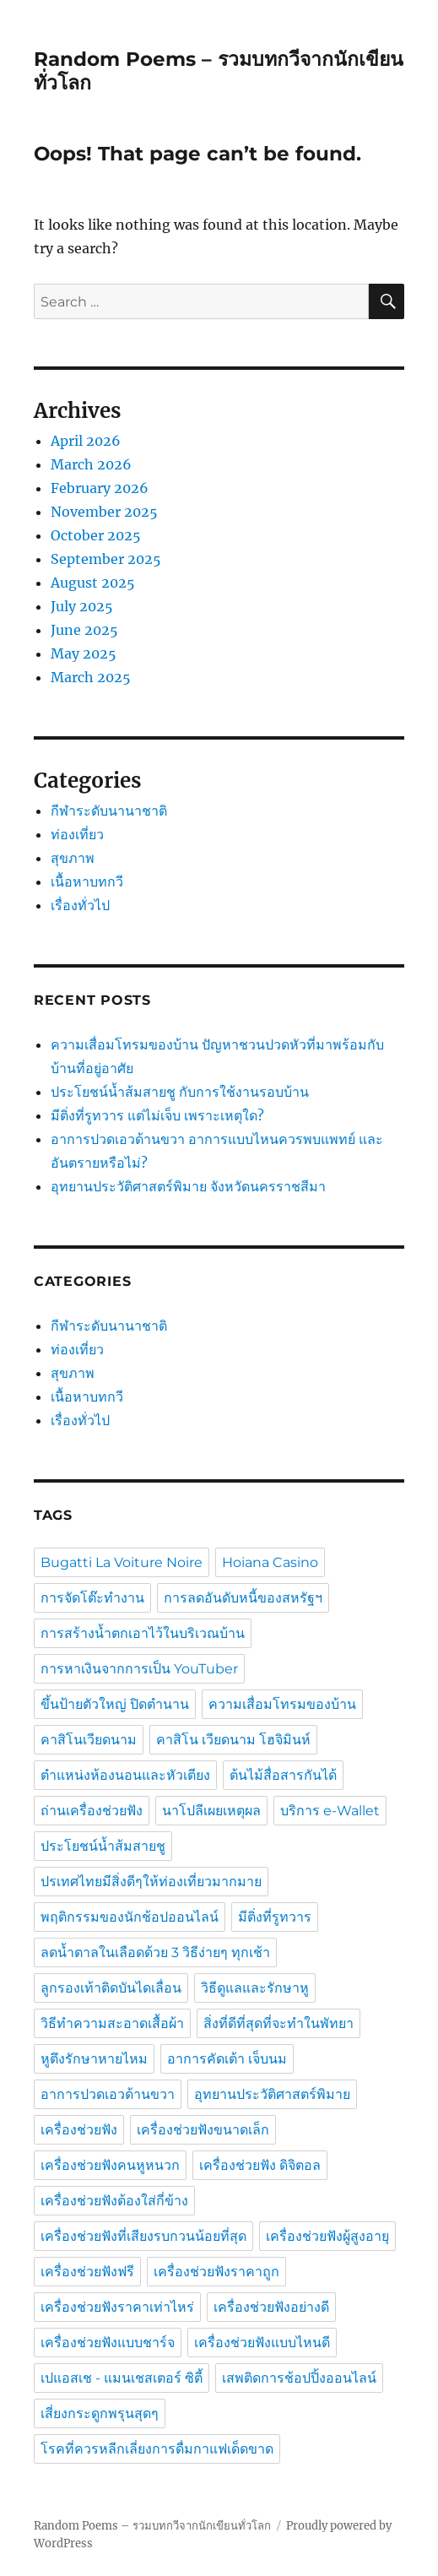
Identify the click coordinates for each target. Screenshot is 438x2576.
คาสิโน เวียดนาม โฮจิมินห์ (233, 1740)
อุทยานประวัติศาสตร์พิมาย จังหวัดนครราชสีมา (190, 1186)
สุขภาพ (73, 857)
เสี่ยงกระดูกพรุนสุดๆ (100, 2413)
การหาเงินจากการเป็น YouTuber (139, 1669)
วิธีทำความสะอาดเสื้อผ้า (112, 2023)
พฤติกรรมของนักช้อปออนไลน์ (130, 1917)
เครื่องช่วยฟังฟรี (87, 2272)
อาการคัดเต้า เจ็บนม (227, 2059)
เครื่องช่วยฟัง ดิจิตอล (260, 2165)
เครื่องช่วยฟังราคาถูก (216, 2272)
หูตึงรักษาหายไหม (94, 2059)
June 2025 (84, 629)
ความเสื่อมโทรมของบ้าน (282, 1704)
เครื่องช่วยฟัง (79, 2130)
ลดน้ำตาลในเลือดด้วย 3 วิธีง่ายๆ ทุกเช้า (155, 1952)
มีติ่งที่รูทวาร (274, 1917)
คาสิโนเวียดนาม (89, 1740)
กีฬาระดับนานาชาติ (109, 810)
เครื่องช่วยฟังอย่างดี (271, 2307)
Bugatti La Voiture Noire (122, 1562)
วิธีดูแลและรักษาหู (255, 1988)
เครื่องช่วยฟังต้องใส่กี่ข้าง (114, 2201)
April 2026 (86, 440)
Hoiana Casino (270, 1562)
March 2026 (91, 464)
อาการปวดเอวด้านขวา (108, 2094)
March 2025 (91, 677)
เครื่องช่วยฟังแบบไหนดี (262, 2343)
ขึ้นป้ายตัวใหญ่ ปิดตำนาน (115, 1704)
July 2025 (82, 606)
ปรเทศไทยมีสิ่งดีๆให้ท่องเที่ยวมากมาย (151, 1882)
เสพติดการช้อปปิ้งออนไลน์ (299, 2378)
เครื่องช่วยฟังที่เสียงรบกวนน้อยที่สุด (143, 2236)
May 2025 (83, 653)
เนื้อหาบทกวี (87, 881)
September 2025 (106, 558)
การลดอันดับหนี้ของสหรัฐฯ (243, 1598)
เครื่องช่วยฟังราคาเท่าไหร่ (117, 2307)
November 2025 (104, 511)
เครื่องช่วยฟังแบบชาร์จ (108, 2343)
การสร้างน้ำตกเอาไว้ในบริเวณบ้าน (143, 1633)
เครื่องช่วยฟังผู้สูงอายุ (327, 2236)
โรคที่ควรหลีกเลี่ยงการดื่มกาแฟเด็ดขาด (157, 2449)
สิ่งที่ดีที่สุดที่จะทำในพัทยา (278, 2023)
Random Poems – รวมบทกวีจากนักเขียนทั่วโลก (152, 2526)
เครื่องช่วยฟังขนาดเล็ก (203, 2130)
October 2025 (96, 535)
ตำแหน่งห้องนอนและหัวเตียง (125, 1775)
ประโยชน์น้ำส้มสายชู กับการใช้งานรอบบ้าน (180, 1091)
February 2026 (100, 488)
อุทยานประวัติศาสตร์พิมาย (272, 2094)
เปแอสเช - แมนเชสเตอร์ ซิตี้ (122, 2378)
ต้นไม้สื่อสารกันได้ (283, 1775)
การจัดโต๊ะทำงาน (92, 1598)
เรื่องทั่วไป (80, 905)
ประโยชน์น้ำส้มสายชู (103, 1846)
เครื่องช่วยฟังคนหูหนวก (110, 2165)
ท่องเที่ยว (77, 834)
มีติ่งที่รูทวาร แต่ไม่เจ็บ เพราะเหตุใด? (157, 1115)
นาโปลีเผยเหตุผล (211, 1811)
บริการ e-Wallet (330, 1811)
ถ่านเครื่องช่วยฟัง (92, 1811)
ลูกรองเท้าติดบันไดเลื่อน (111, 1988)
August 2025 (93, 582)
